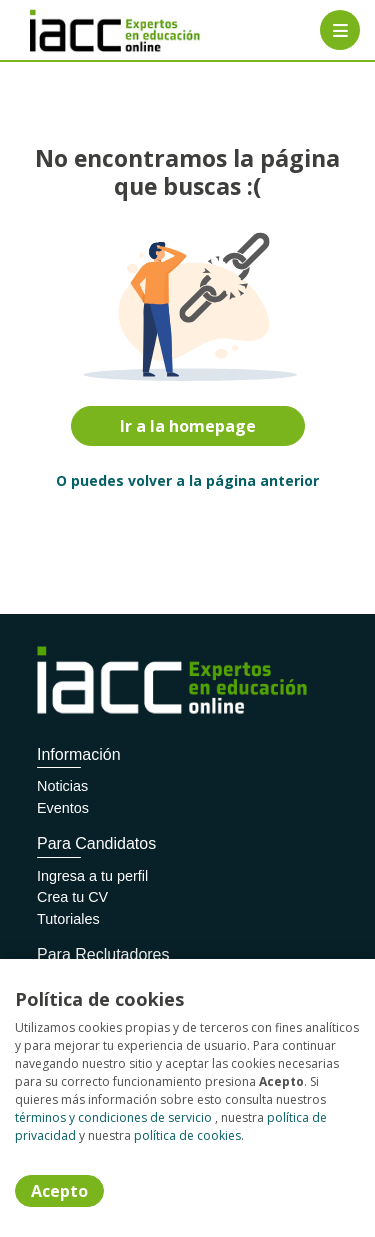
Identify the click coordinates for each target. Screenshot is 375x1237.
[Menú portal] (340, 30)
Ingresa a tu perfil (92, 876)
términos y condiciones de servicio (113, 1117)
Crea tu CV (72, 897)
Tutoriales (68, 919)
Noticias (62, 786)
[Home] (86, 30)
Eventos (63, 808)
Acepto (59, 1191)
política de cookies (187, 1135)
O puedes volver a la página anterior (187, 480)
